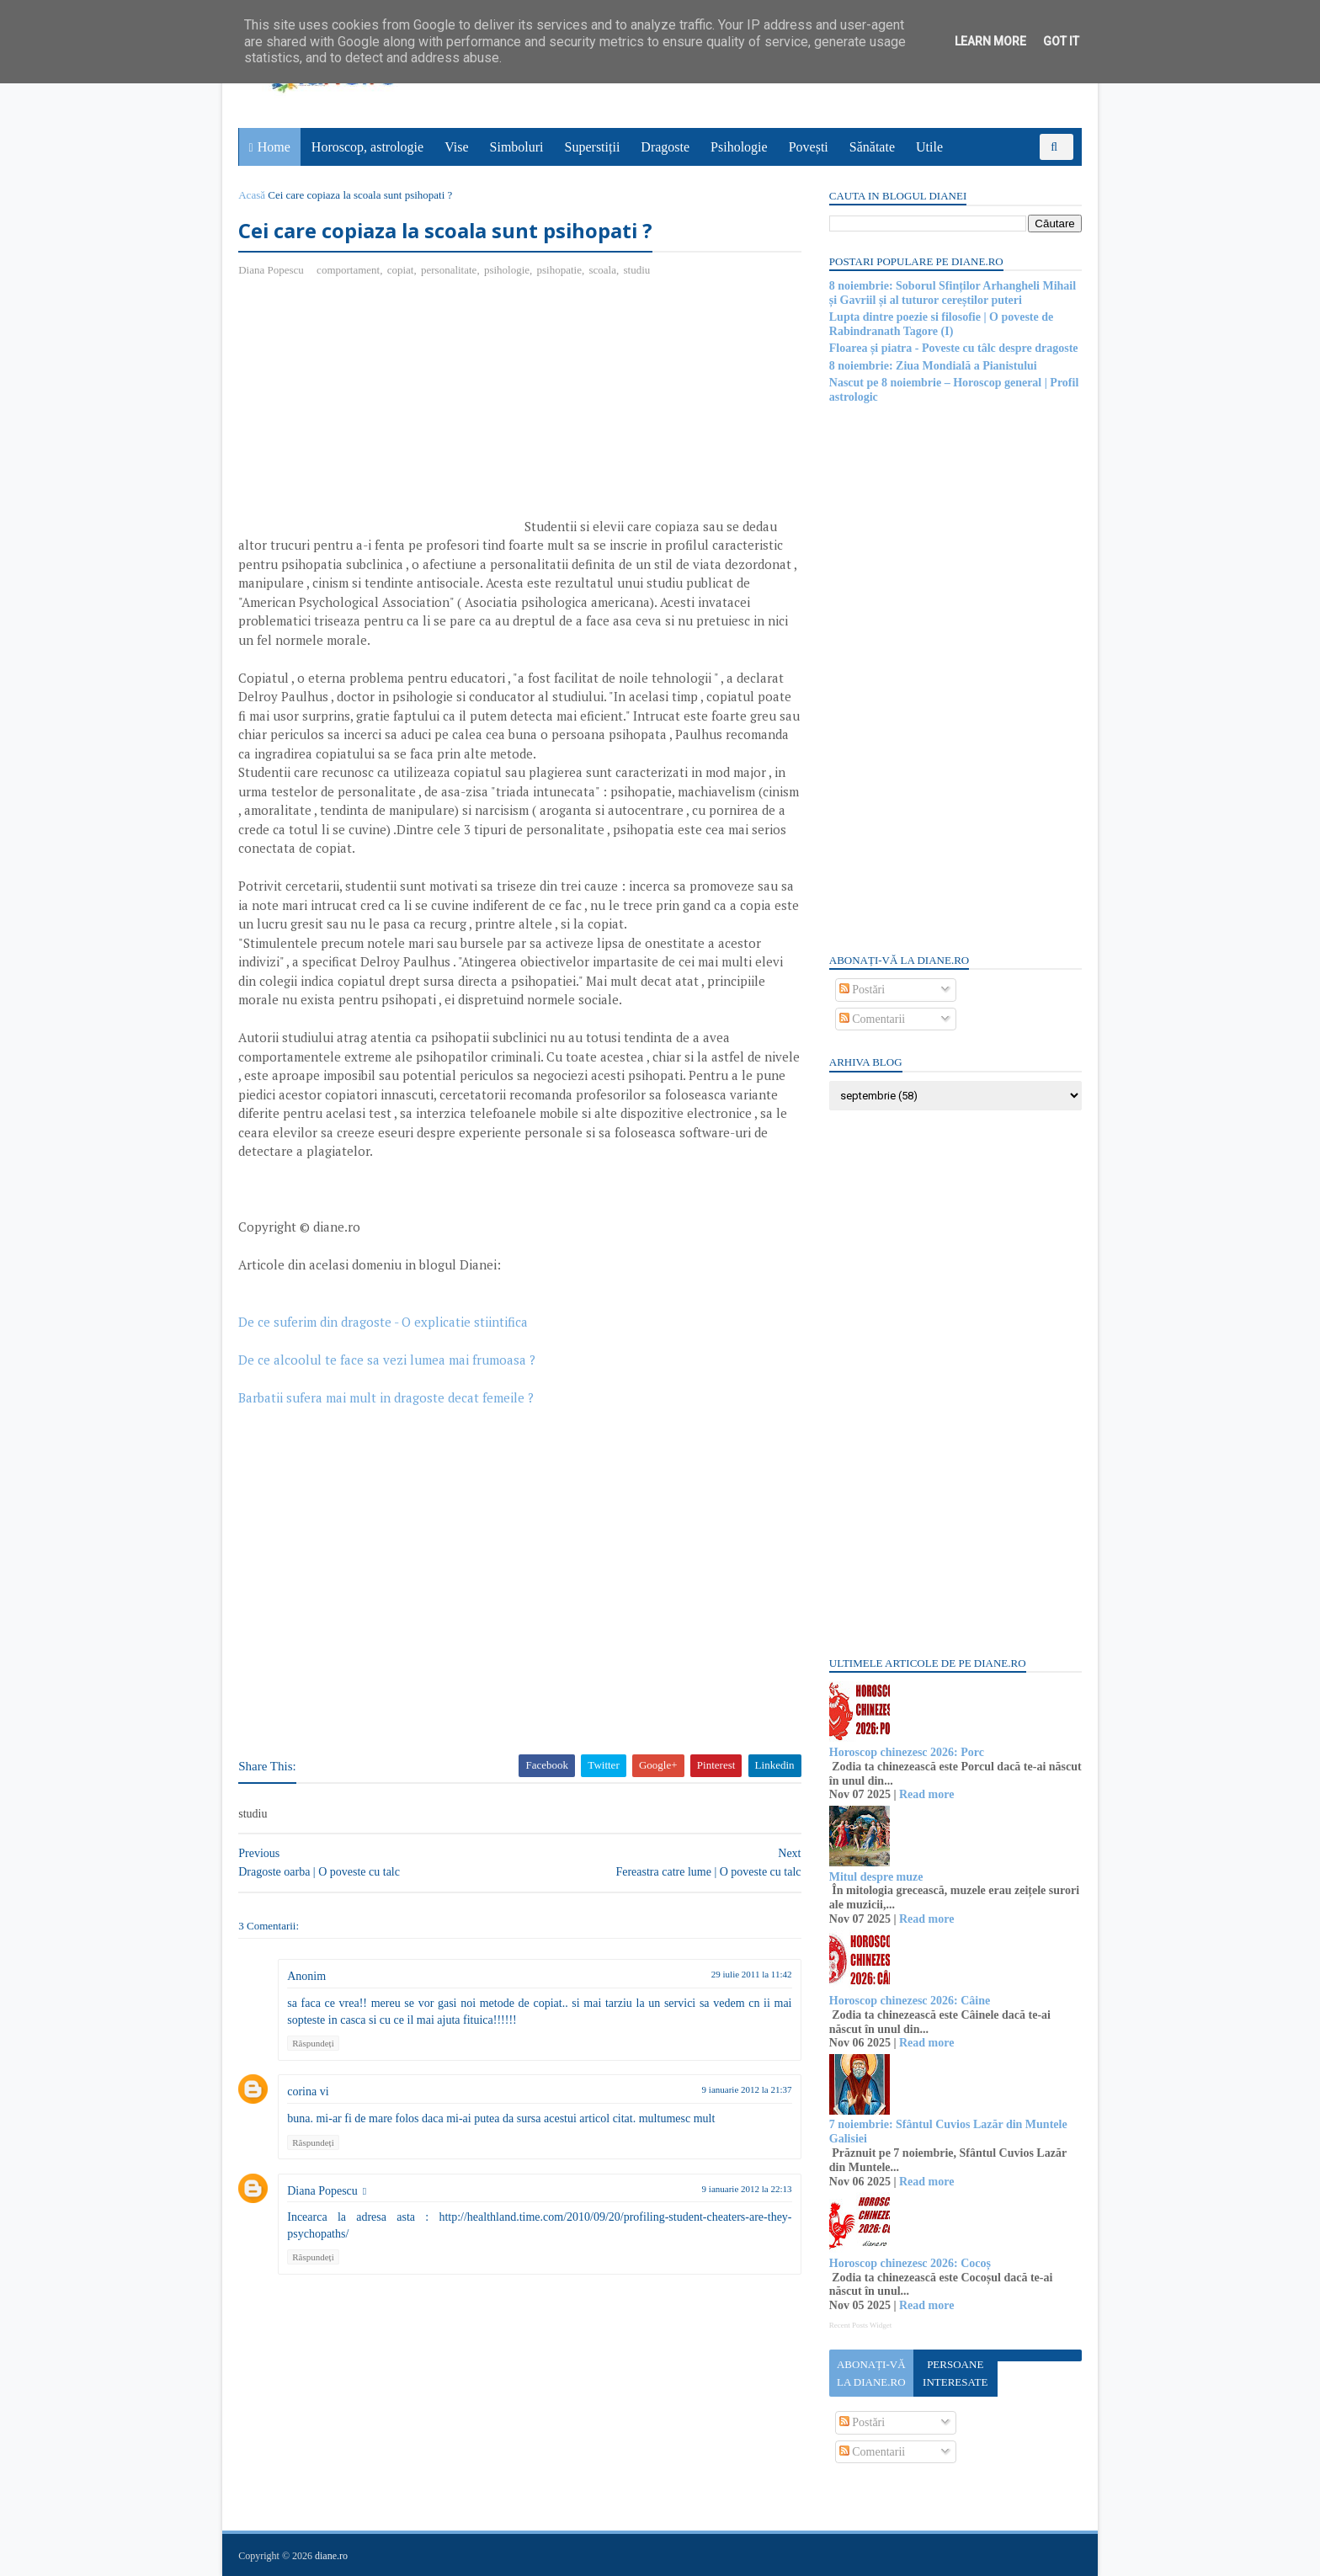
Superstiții (592, 147)
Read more (925, 1794)
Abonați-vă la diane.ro (870, 2373)
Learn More (990, 41)
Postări (861, 989)
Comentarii (871, 1019)
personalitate (449, 269)
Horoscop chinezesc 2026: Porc (905, 1752)
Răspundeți (314, 2044)
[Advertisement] (380, 413)
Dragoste (665, 147)
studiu (637, 269)
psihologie (507, 269)
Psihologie (739, 147)
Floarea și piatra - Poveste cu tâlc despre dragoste (953, 348)
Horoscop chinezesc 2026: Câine (908, 2000)
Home (274, 147)
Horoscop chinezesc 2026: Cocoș (909, 2263)
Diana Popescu (323, 2191)
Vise (457, 147)
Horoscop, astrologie (367, 147)
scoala (602, 269)
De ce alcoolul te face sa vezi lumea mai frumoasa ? (387, 1359)
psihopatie (559, 269)
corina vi (308, 2092)
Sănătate (872, 147)
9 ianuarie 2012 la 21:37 (736, 2090)
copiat (400, 269)
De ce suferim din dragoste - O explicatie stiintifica (384, 1321)
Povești (808, 147)
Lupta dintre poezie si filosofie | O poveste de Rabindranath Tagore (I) (940, 324)
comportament (349, 269)
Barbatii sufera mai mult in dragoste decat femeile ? (387, 1397)
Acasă (252, 195)
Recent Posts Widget (859, 2325)
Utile (929, 147)
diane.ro (332, 2556)
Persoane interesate (954, 2373)
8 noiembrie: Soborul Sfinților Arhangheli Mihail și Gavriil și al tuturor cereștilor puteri (951, 292)
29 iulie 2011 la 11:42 (740, 1975)
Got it (1061, 41)
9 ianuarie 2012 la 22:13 (736, 2189)
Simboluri (517, 147)
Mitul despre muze (875, 1877)
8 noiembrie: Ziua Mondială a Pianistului (932, 365)
